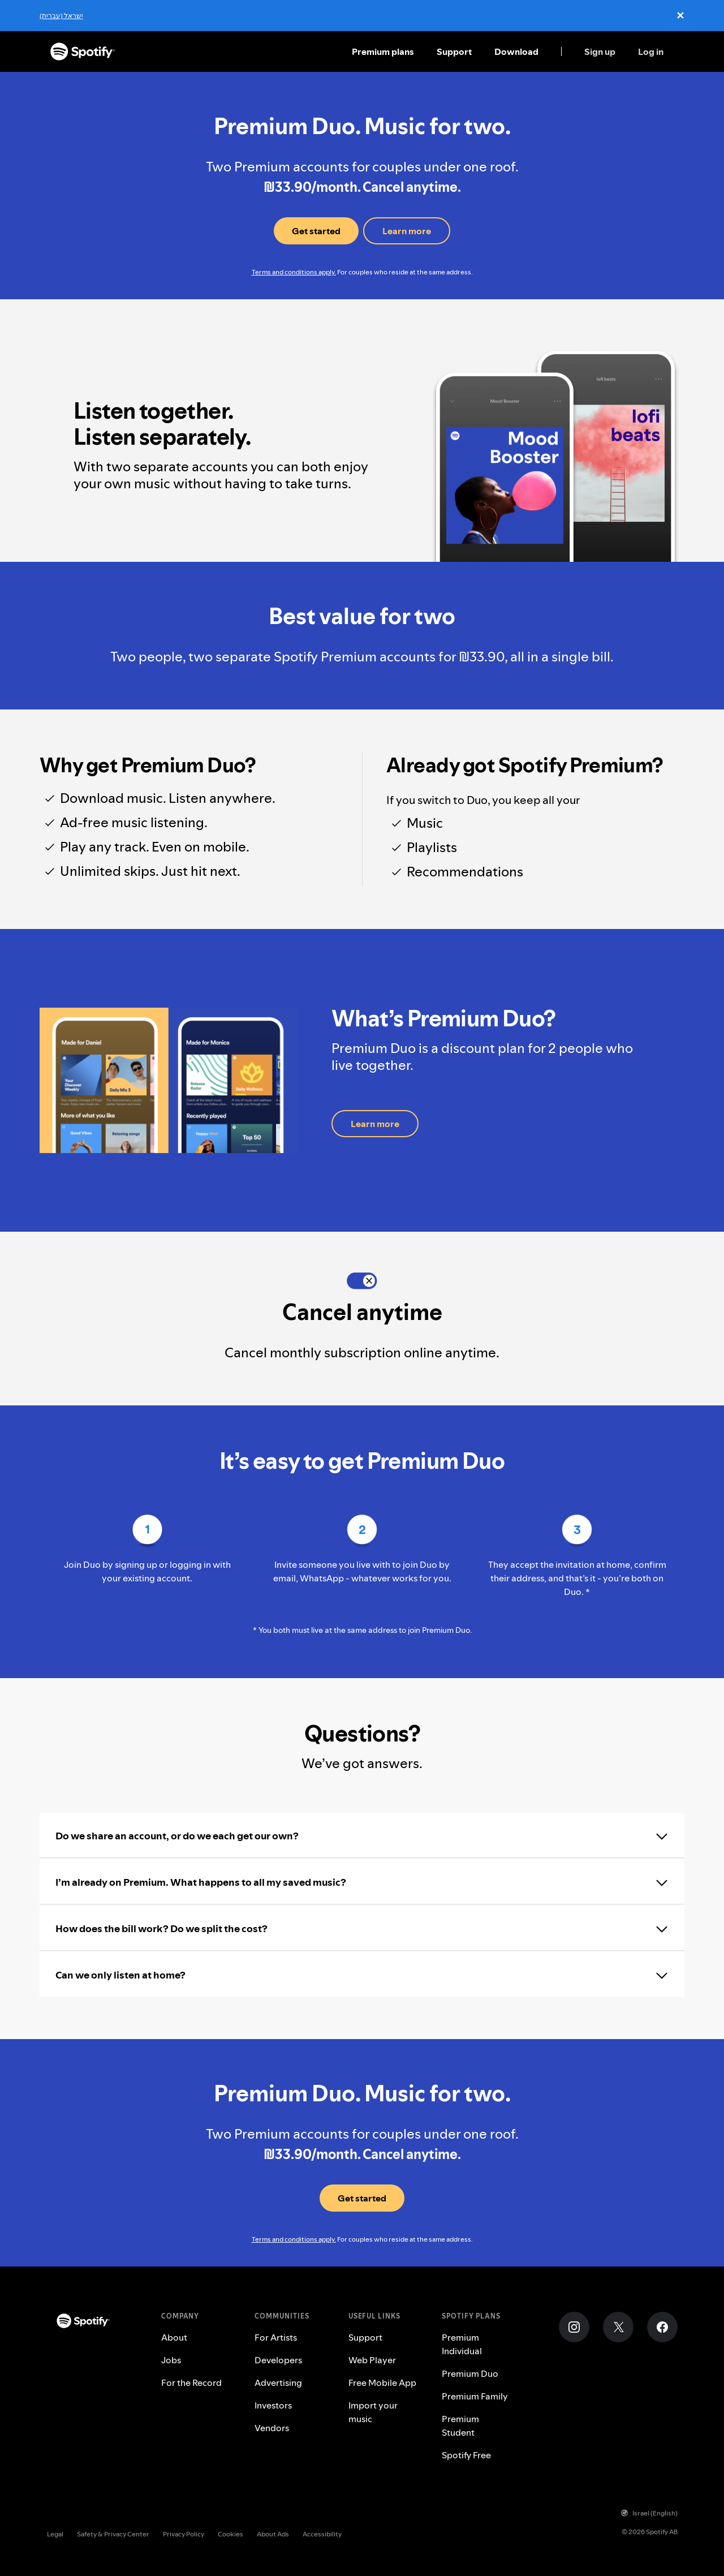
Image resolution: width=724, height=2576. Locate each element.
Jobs (171, 2360)
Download (516, 51)
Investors (273, 2405)
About (174, 2337)
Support (454, 51)
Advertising (278, 2382)
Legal (55, 2534)
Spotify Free (466, 2455)
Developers (278, 2360)
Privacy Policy (183, 2534)
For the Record (191, 2382)
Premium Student (460, 2425)
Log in (650, 51)
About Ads (273, 2534)
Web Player (372, 2360)
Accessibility (322, 2534)
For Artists (276, 2337)
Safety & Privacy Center (113, 2534)
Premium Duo (470, 2373)
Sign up (599, 51)
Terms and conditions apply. (294, 272)
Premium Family (475, 2396)
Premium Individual (462, 2344)
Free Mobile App (382, 2382)
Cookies (230, 2534)
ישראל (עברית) (61, 15)
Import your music (373, 2412)
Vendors (272, 2428)
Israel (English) (649, 2513)
